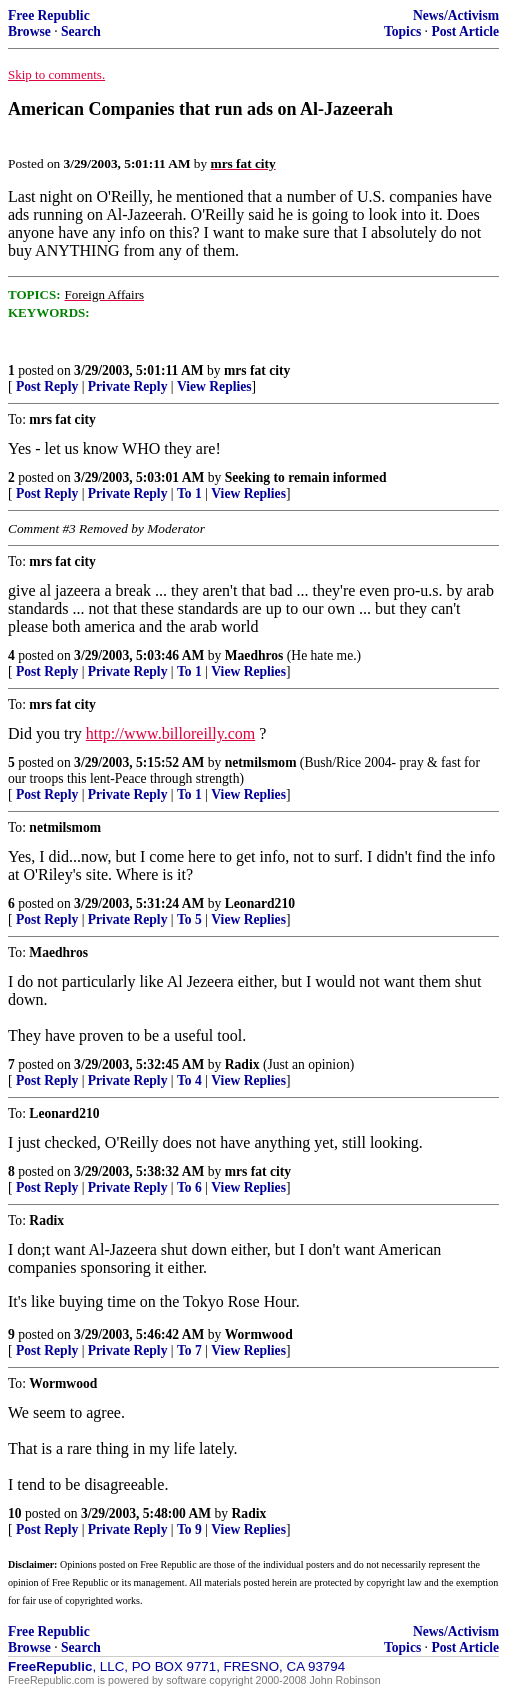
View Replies (214, 386)
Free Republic (49, 15)
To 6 (189, 1187)
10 (15, 1513)
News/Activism (456, 15)
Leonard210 (260, 903)
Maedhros (254, 655)
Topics (402, 31)
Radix (242, 1064)
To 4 (189, 1080)
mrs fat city (257, 370)
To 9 (189, 1529)
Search (81, 31)
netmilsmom (261, 762)
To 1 (189, 493)
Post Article (465, 31)
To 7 (189, 1350)
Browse (29, 31)
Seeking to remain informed (306, 477)
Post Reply (47, 386)
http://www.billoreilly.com (170, 733)
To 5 (189, 919)
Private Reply (128, 386)
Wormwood (259, 1334)
